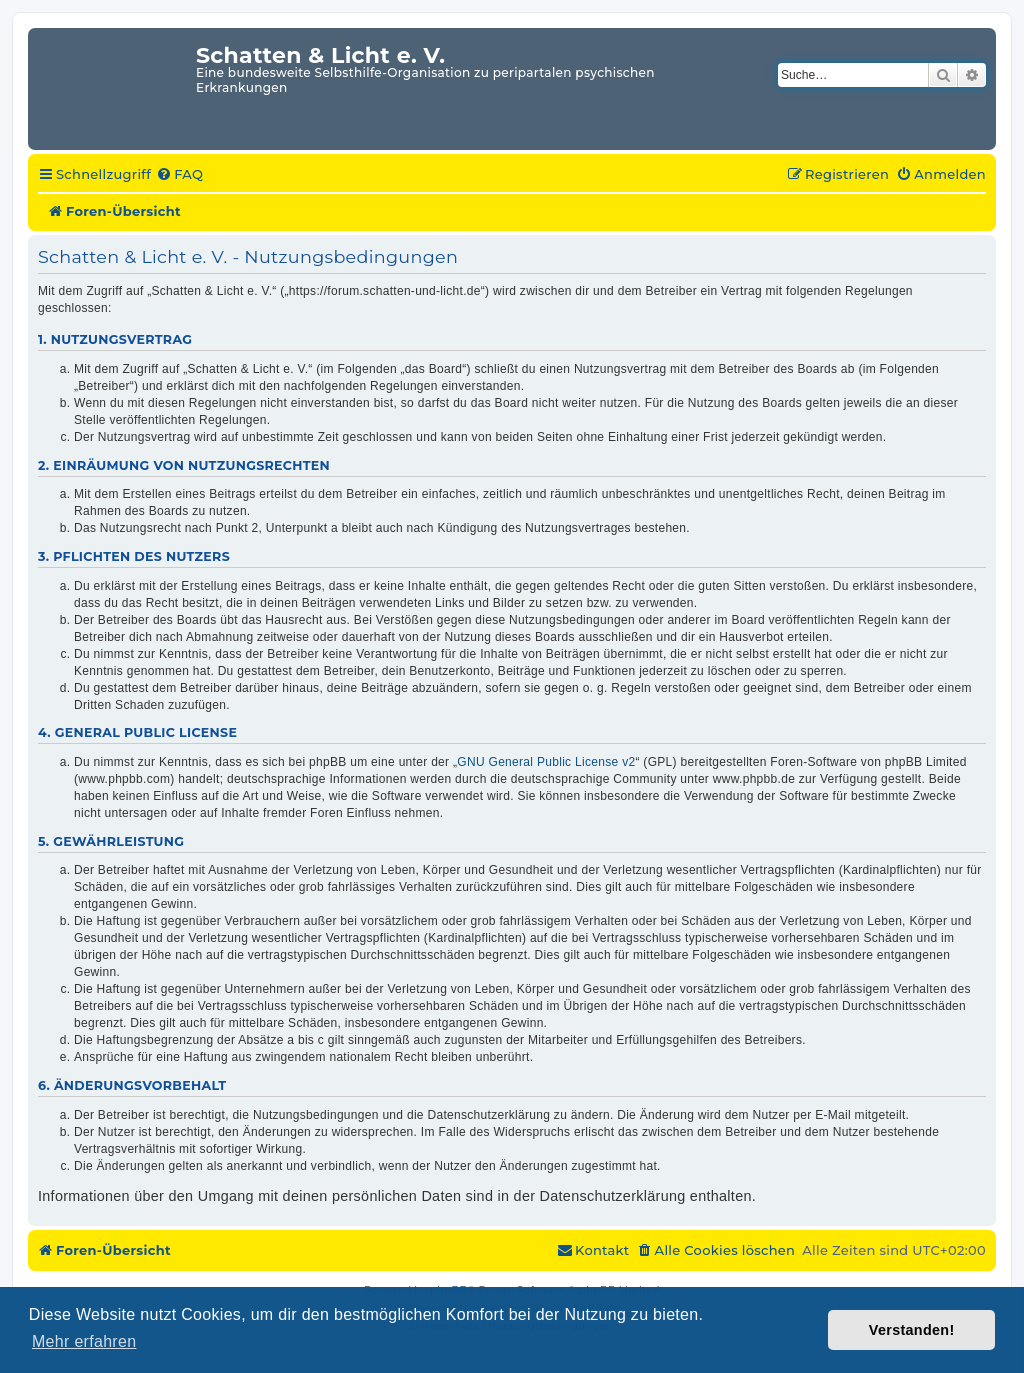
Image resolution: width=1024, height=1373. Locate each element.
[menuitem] (179, 175)
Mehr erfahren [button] (84, 1341)
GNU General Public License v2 (546, 762)
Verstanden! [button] (912, 1330)
